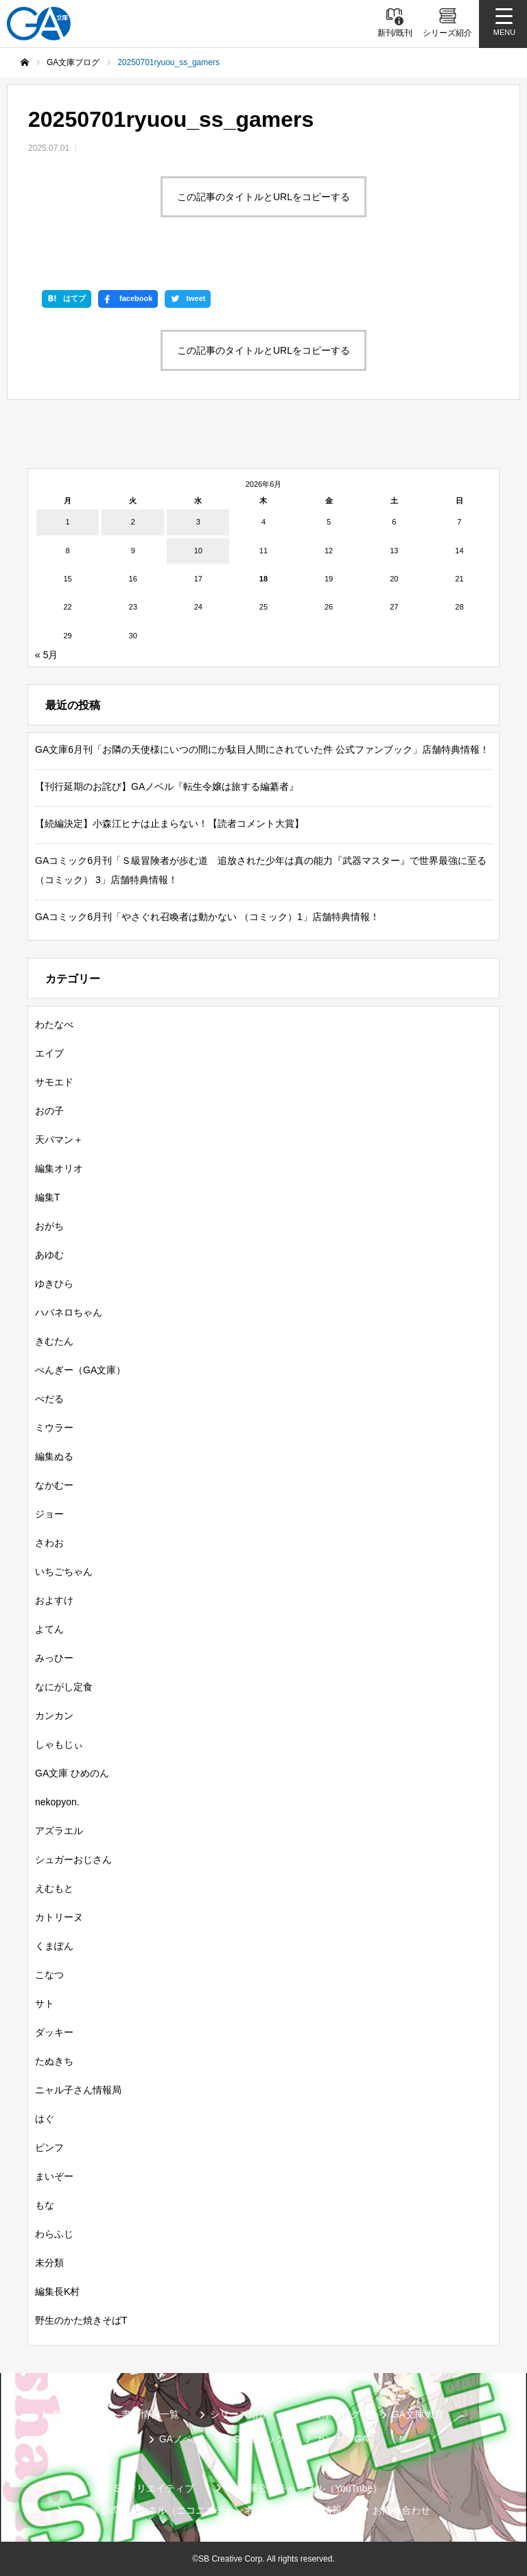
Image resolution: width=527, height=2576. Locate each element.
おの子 (49, 1110)
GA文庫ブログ (329, 2414)
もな (44, 2205)
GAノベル (180, 2438)
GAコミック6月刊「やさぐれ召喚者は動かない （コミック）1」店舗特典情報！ (207, 916)
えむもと (54, 1888)
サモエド (54, 1081)
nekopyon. (57, 1801)
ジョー (49, 1513)
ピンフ (49, 2147)
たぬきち (54, 2061)
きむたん (54, 1341)
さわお (49, 1542)
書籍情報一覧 (150, 2414)
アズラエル (59, 1830)
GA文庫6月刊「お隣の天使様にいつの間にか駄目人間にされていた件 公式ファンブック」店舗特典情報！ (262, 749)
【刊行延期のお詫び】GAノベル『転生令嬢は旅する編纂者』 (166, 786)
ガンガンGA (342, 2438)
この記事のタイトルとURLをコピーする (263, 196)
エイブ (49, 1053)
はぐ (44, 2118)
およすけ (54, 1600)
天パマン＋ (59, 1139)
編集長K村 (57, 2291)
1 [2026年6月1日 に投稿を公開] (68, 522)
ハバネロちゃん (68, 1312)
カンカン (54, 1715)
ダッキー (54, 2032)
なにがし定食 (64, 1686)
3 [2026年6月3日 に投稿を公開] (198, 522)
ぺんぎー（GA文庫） (80, 1369)
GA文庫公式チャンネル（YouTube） (303, 2488)
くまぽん (54, 1945)
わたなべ (54, 1024)
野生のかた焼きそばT (81, 2320)
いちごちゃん (64, 1571)
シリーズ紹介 (239, 2414)
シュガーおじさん (73, 1859)
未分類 (49, 2262)
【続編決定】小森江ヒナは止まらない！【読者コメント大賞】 (169, 823)
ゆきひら (54, 1283)
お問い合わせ (401, 2510)
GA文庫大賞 (418, 2414)
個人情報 (322, 2510)
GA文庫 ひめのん (72, 1773)
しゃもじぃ (59, 1744)
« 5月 (46, 654)
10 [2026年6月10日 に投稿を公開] (198, 550)
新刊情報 (71, 2414)
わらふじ (54, 2233)
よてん (49, 1629)
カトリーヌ (59, 1917)
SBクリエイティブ (154, 2488)
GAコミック (259, 2438)
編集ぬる (54, 1456)
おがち (49, 1225)
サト (44, 2003)
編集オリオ (59, 1168)
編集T (47, 1197)
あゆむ (49, 1254)
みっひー (54, 1657)
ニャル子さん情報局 (78, 2089)
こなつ (49, 1974)
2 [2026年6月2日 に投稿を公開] (133, 522)
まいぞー (54, 2176)
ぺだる (49, 1398)
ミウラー (54, 1427)
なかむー (54, 1485)
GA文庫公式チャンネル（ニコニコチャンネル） (169, 2510)
